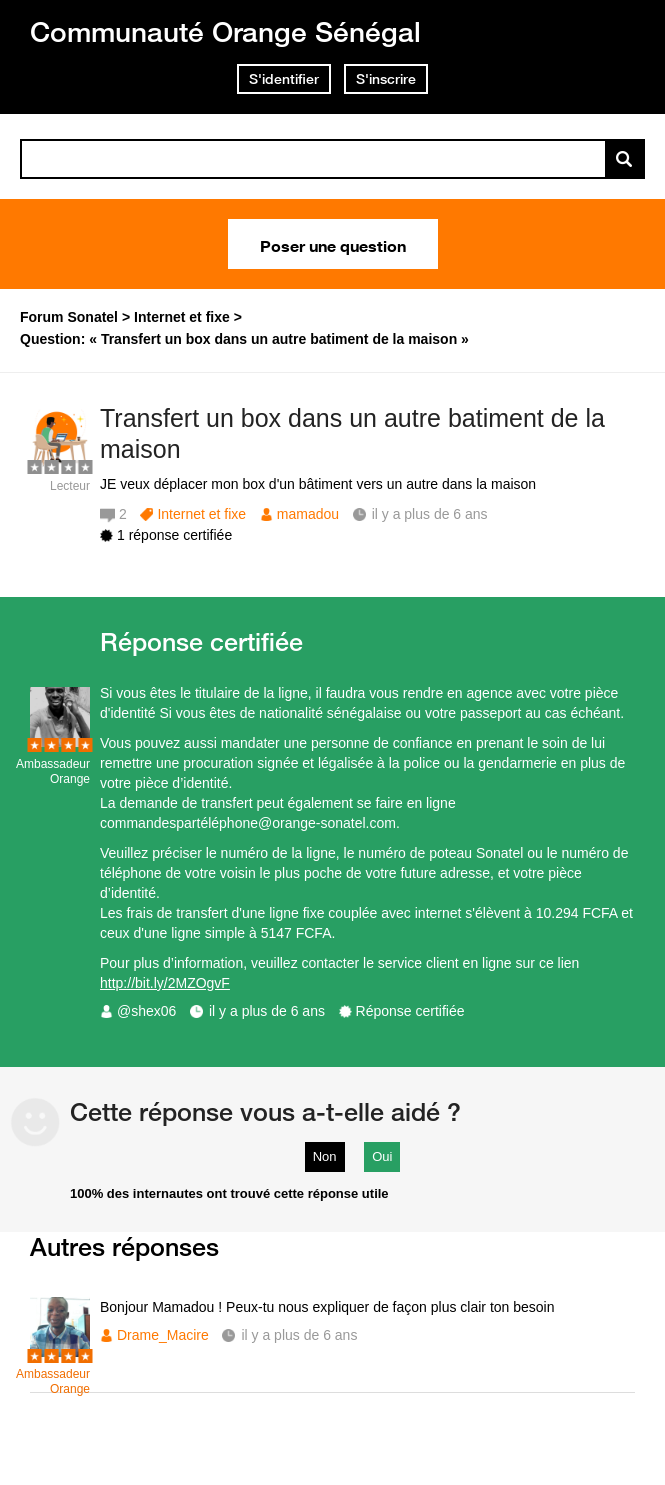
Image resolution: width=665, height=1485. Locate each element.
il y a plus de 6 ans (267, 1011)
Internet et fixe (201, 514)
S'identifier (284, 79)
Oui (382, 1156)
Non (325, 1156)
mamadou (308, 514)
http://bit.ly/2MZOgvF (165, 983)
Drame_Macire (163, 1335)
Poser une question (333, 244)
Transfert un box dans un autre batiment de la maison (352, 433)
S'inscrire (386, 79)
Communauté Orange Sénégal (225, 31)
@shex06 (146, 1011)
